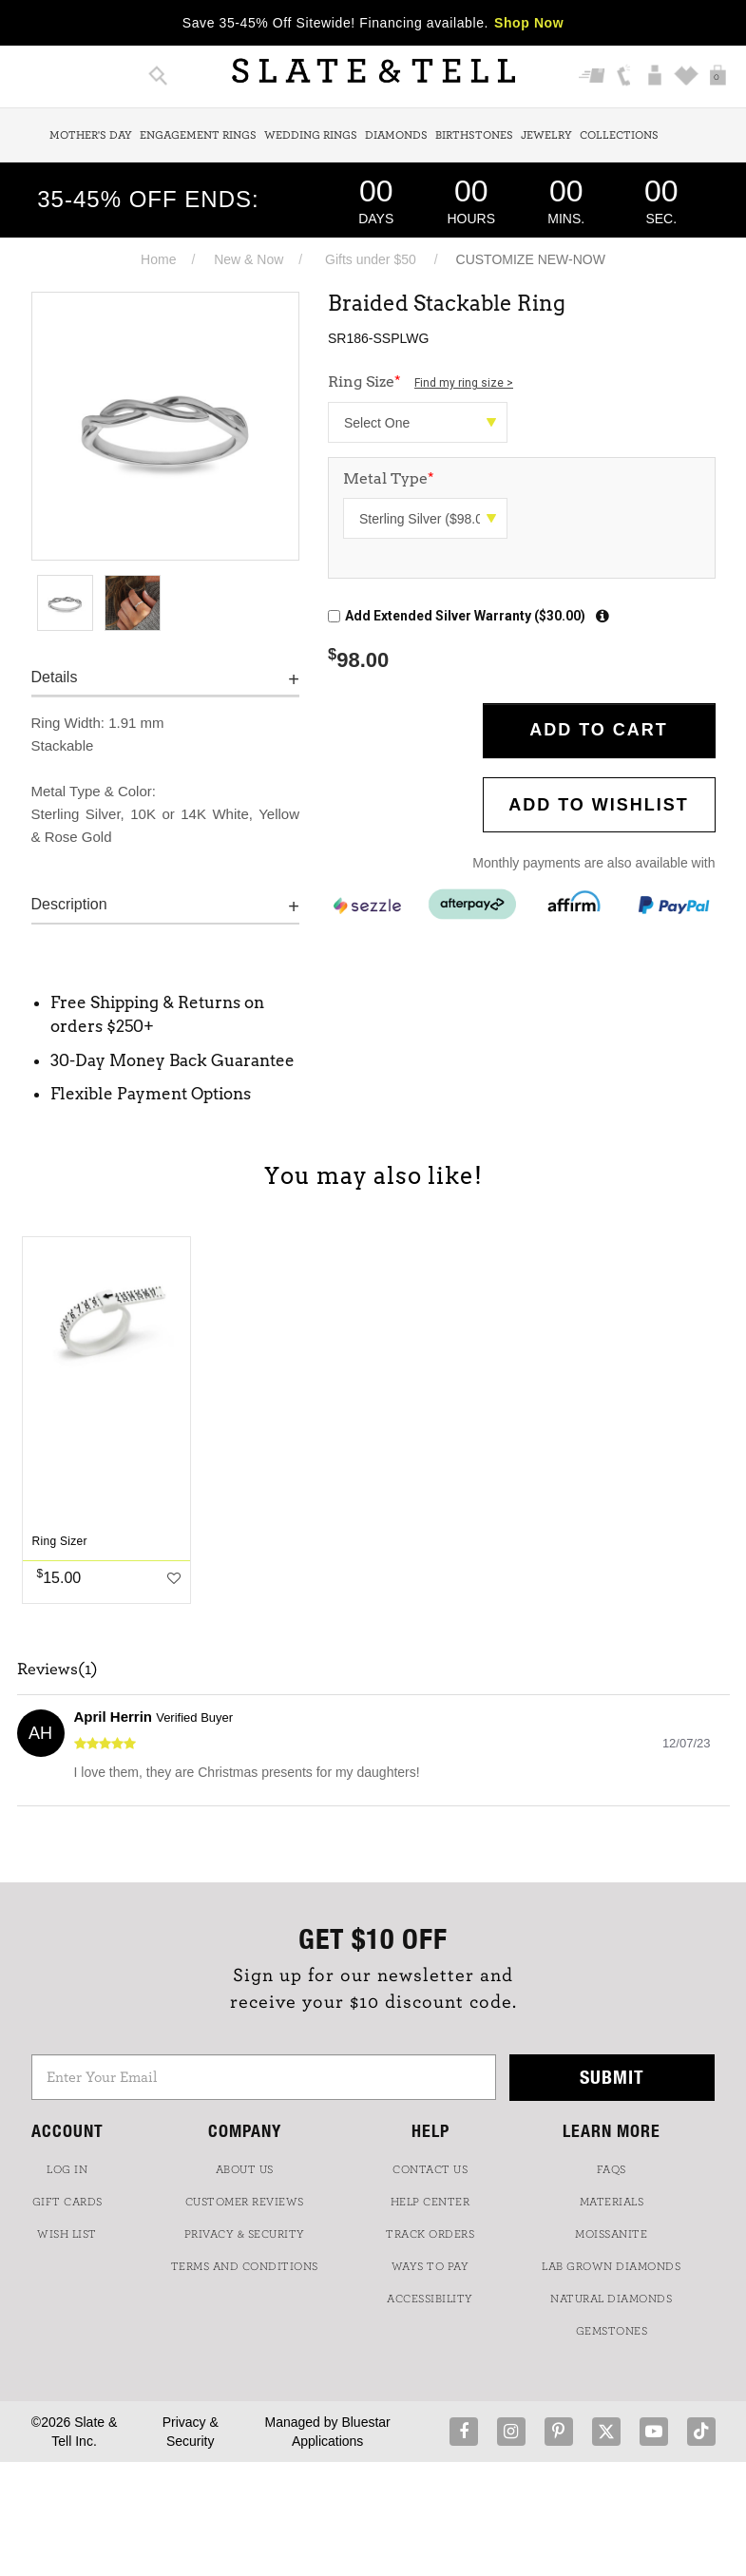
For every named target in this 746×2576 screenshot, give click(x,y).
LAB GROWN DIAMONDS (611, 2266)
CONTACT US (430, 2169)
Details (54, 677)
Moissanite (611, 2234)
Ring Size (420, 381)
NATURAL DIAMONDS (611, 2298)
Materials (612, 2201)
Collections (619, 135)
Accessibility (430, 2298)
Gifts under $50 (370, 259)
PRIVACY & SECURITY (244, 2234)
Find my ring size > (463, 383)
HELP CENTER (430, 2201)
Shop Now (529, 22)
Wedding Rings (310, 135)
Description (69, 904)
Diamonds (396, 135)
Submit (612, 2077)
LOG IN (67, 2169)
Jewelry (546, 135)
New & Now (248, 259)
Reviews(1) (57, 1669)
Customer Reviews (244, 2201)
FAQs (611, 2169)
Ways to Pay (430, 2266)
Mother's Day (90, 135)
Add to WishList (598, 804)
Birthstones (474, 135)
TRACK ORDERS (430, 2234)
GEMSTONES (612, 2331)
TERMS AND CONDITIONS (244, 2266)
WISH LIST (67, 2234)
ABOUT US (245, 2169)
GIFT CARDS (67, 2201)
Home (158, 259)
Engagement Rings (198, 135)
